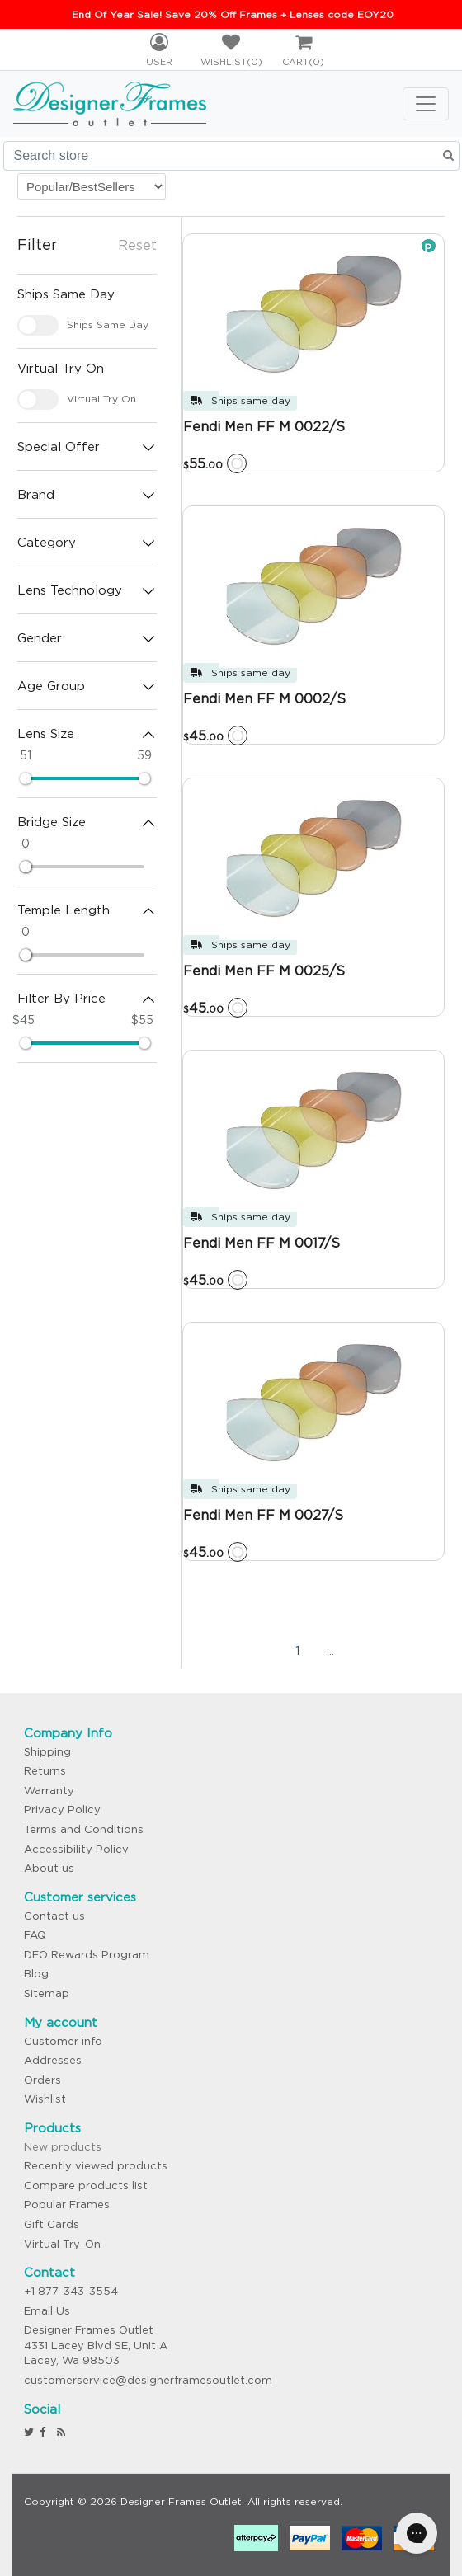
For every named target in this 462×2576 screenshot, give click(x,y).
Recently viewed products (95, 2166)
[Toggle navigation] (426, 103)
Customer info (63, 2041)
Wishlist (45, 2099)
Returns (45, 1771)
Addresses (53, 2060)
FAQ (35, 1935)
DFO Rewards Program (86, 1954)
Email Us (47, 2311)
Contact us (54, 1916)
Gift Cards (51, 2224)
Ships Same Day (107, 324)
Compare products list (86, 2185)
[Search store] (231, 156)
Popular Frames (67, 2204)
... (330, 1650)
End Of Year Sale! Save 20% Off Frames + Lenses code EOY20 (233, 14)
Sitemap (46, 1993)
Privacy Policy (62, 1809)
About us (49, 1868)
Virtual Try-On (62, 2244)
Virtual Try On (101, 398)
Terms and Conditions (84, 1829)
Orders (42, 2080)
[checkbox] (38, 325)
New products (62, 2147)
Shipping (47, 1752)
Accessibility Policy (76, 1849)
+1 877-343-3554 (71, 2291)
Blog (36, 1973)
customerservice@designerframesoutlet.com (148, 2380)
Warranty (49, 1790)
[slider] (25, 778)
